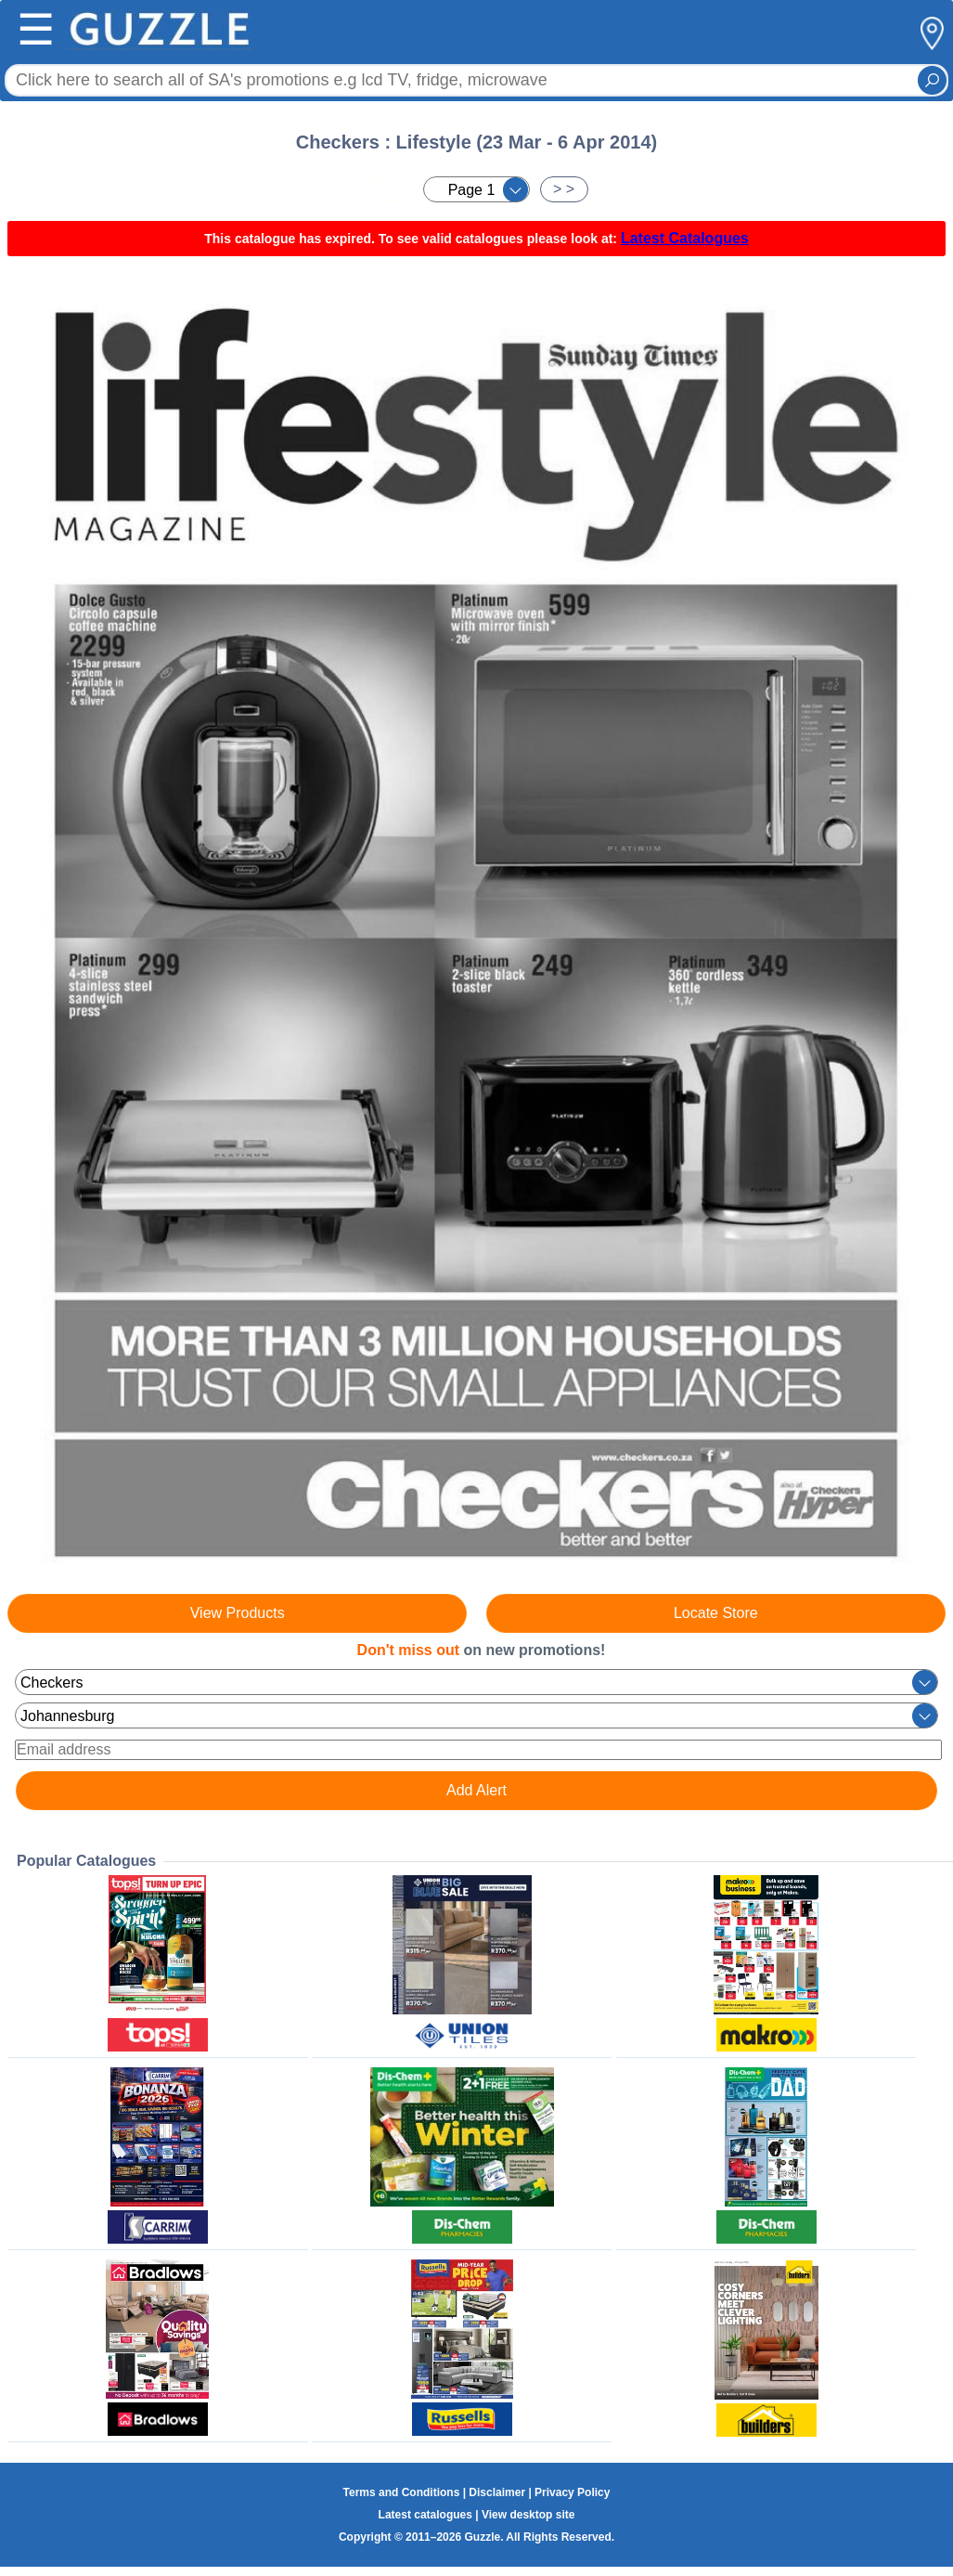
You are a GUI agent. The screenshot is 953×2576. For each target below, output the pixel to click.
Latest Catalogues (685, 238)
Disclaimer (497, 2492)
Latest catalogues (425, 2514)
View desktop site (528, 2514)
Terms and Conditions (401, 2492)
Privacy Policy (572, 2492)
